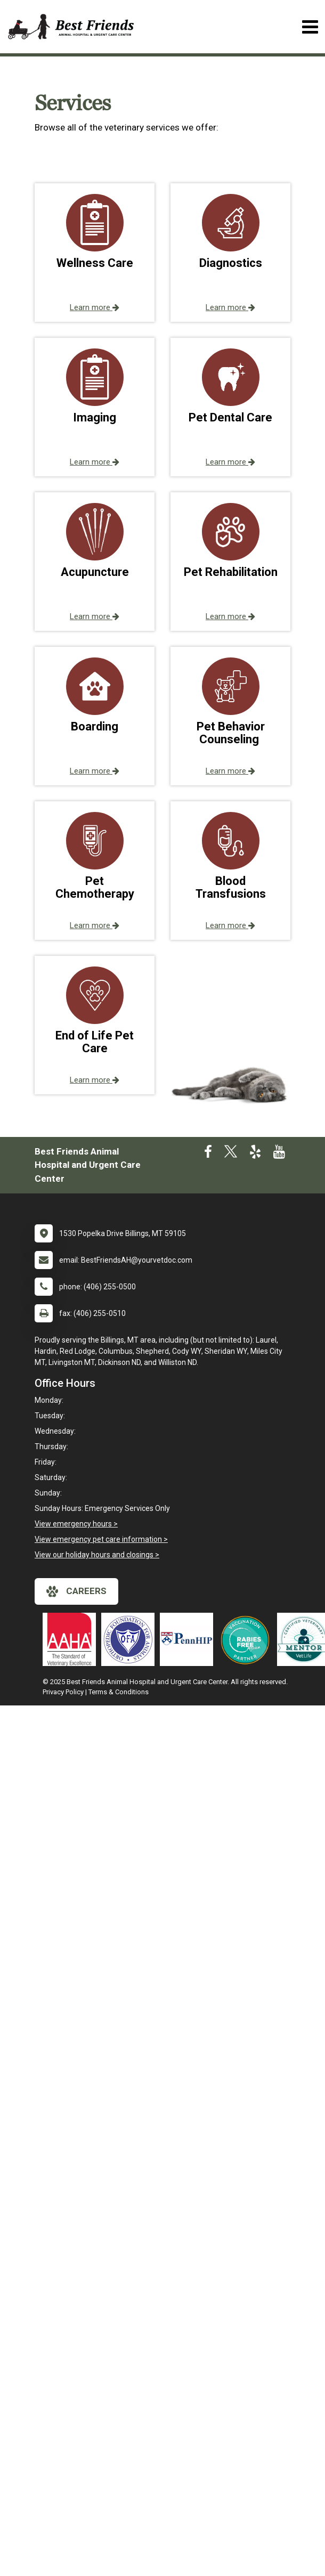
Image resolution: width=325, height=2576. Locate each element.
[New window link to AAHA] (72, 1639)
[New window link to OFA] (130, 1639)
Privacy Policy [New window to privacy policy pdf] (63, 1692)
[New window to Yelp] (255, 1154)
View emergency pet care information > (101, 1539)
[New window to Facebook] (208, 1154)
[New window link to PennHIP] (189, 1639)
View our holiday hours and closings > (97, 1554)
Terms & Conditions (118, 1692)
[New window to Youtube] (279, 1154)
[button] (95, 252)
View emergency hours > (76, 1523)
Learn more (94, 307)
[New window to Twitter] (230, 1154)
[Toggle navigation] (309, 27)
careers (76, 1591)
